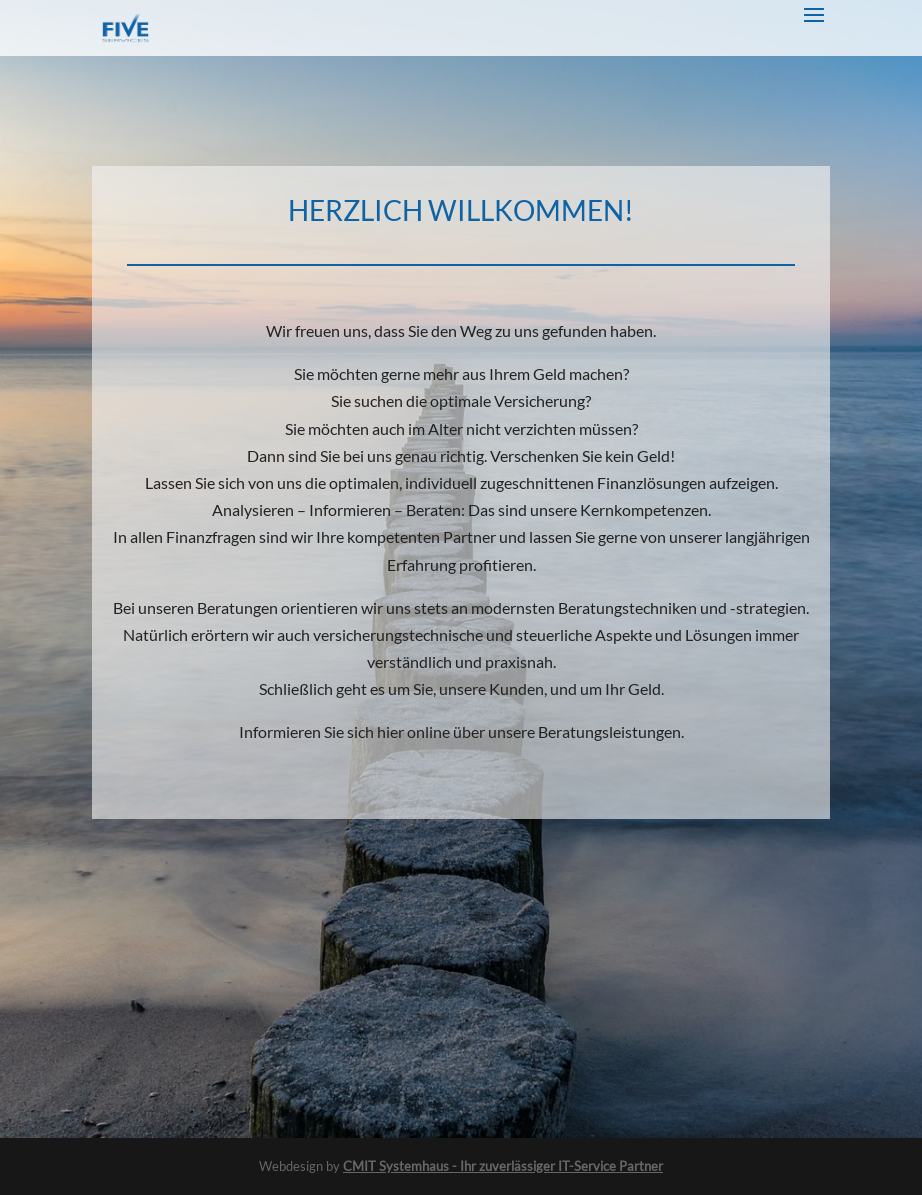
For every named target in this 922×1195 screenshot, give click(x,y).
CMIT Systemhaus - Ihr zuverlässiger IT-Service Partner (503, 1166)
